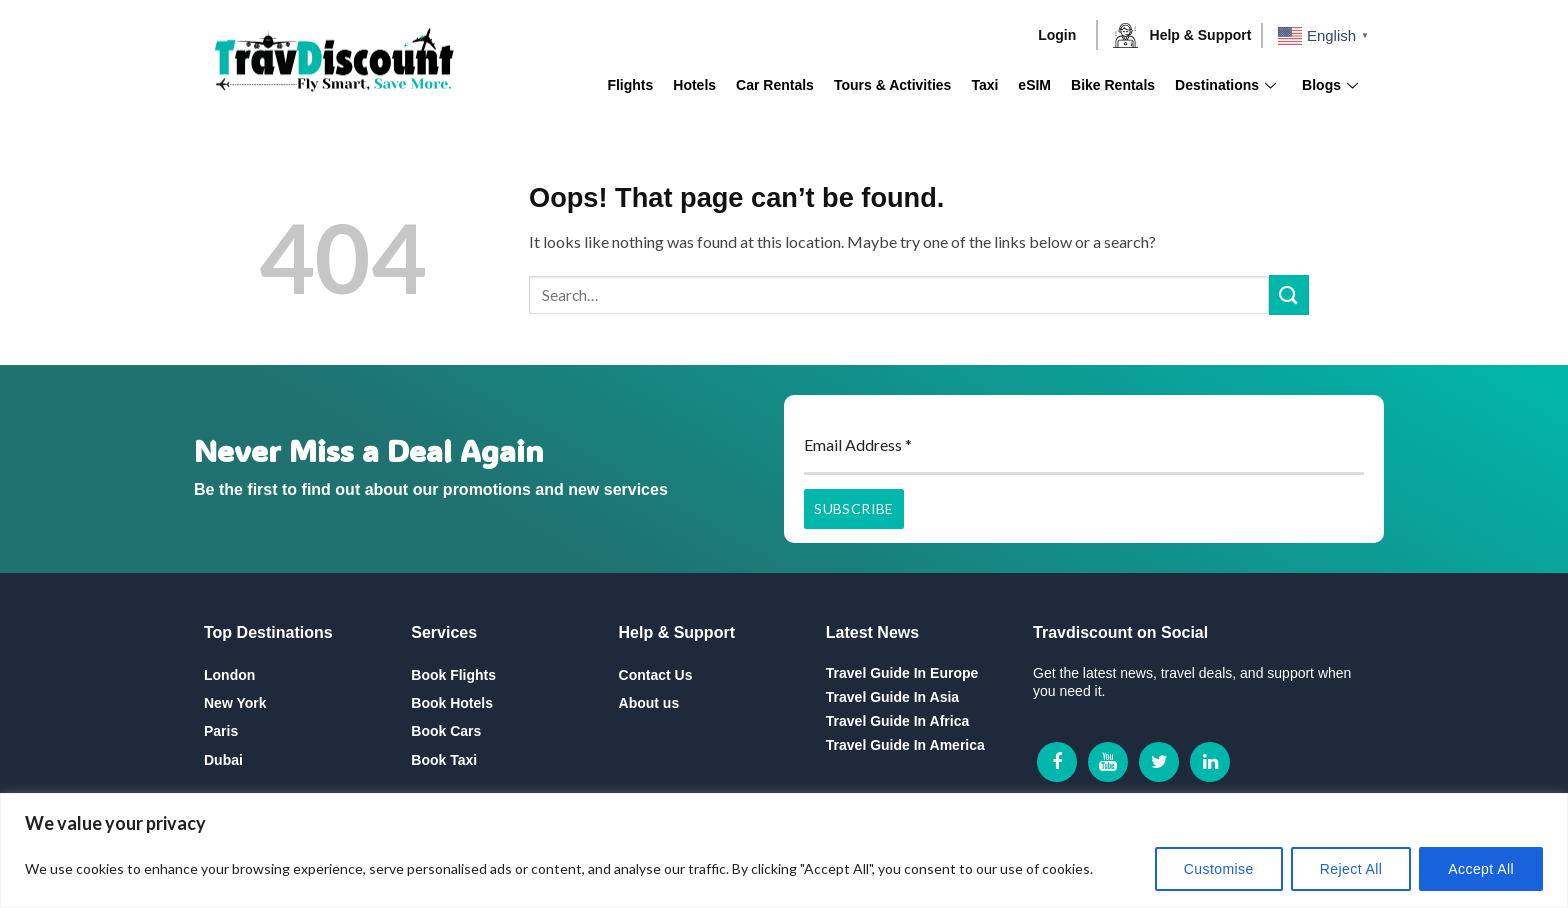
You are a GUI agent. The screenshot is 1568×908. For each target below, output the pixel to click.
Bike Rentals (1113, 85)
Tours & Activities (892, 85)
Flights (630, 85)
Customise (1219, 869)
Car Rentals (775, 85)
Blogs (1330, 85)
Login (1057, 35)
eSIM (1034, 85)
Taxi (984, 85)
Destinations (1225, 85)
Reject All (1351, 869)
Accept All (1481, 869)
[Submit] (1289, 294)
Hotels (694, 85)
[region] (784, 850)
